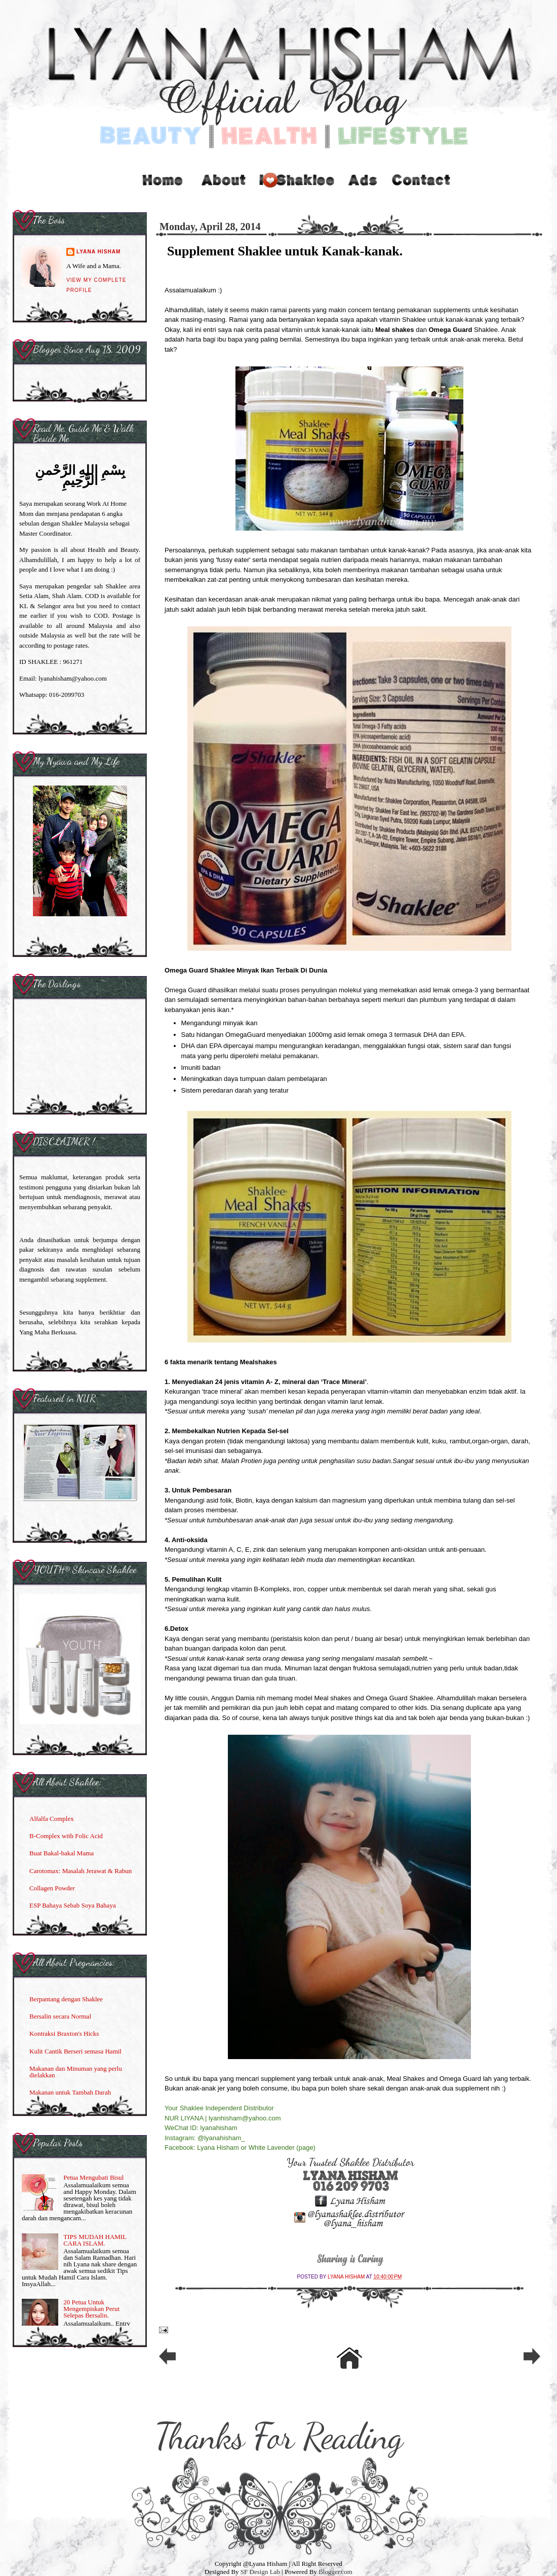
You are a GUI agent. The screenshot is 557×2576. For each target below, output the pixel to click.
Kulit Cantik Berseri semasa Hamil (75, 2051)
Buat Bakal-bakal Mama (61, 1853)
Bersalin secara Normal (60, 2016)
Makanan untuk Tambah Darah (70, 2092)
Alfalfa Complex (51, 1818)
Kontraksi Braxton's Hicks (64, 2033)
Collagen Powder (52, 1888)
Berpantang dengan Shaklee (66, 1999)
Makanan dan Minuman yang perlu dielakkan (75, 2072)
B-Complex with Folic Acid (66, 1836)
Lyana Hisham (347, 2277)
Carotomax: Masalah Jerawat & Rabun (80, 1871)
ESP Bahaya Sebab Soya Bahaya (72, 1905)
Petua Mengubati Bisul (93, 2177)
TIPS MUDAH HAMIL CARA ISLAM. (94, 2240)
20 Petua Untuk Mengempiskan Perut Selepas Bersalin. (91, 2308)
